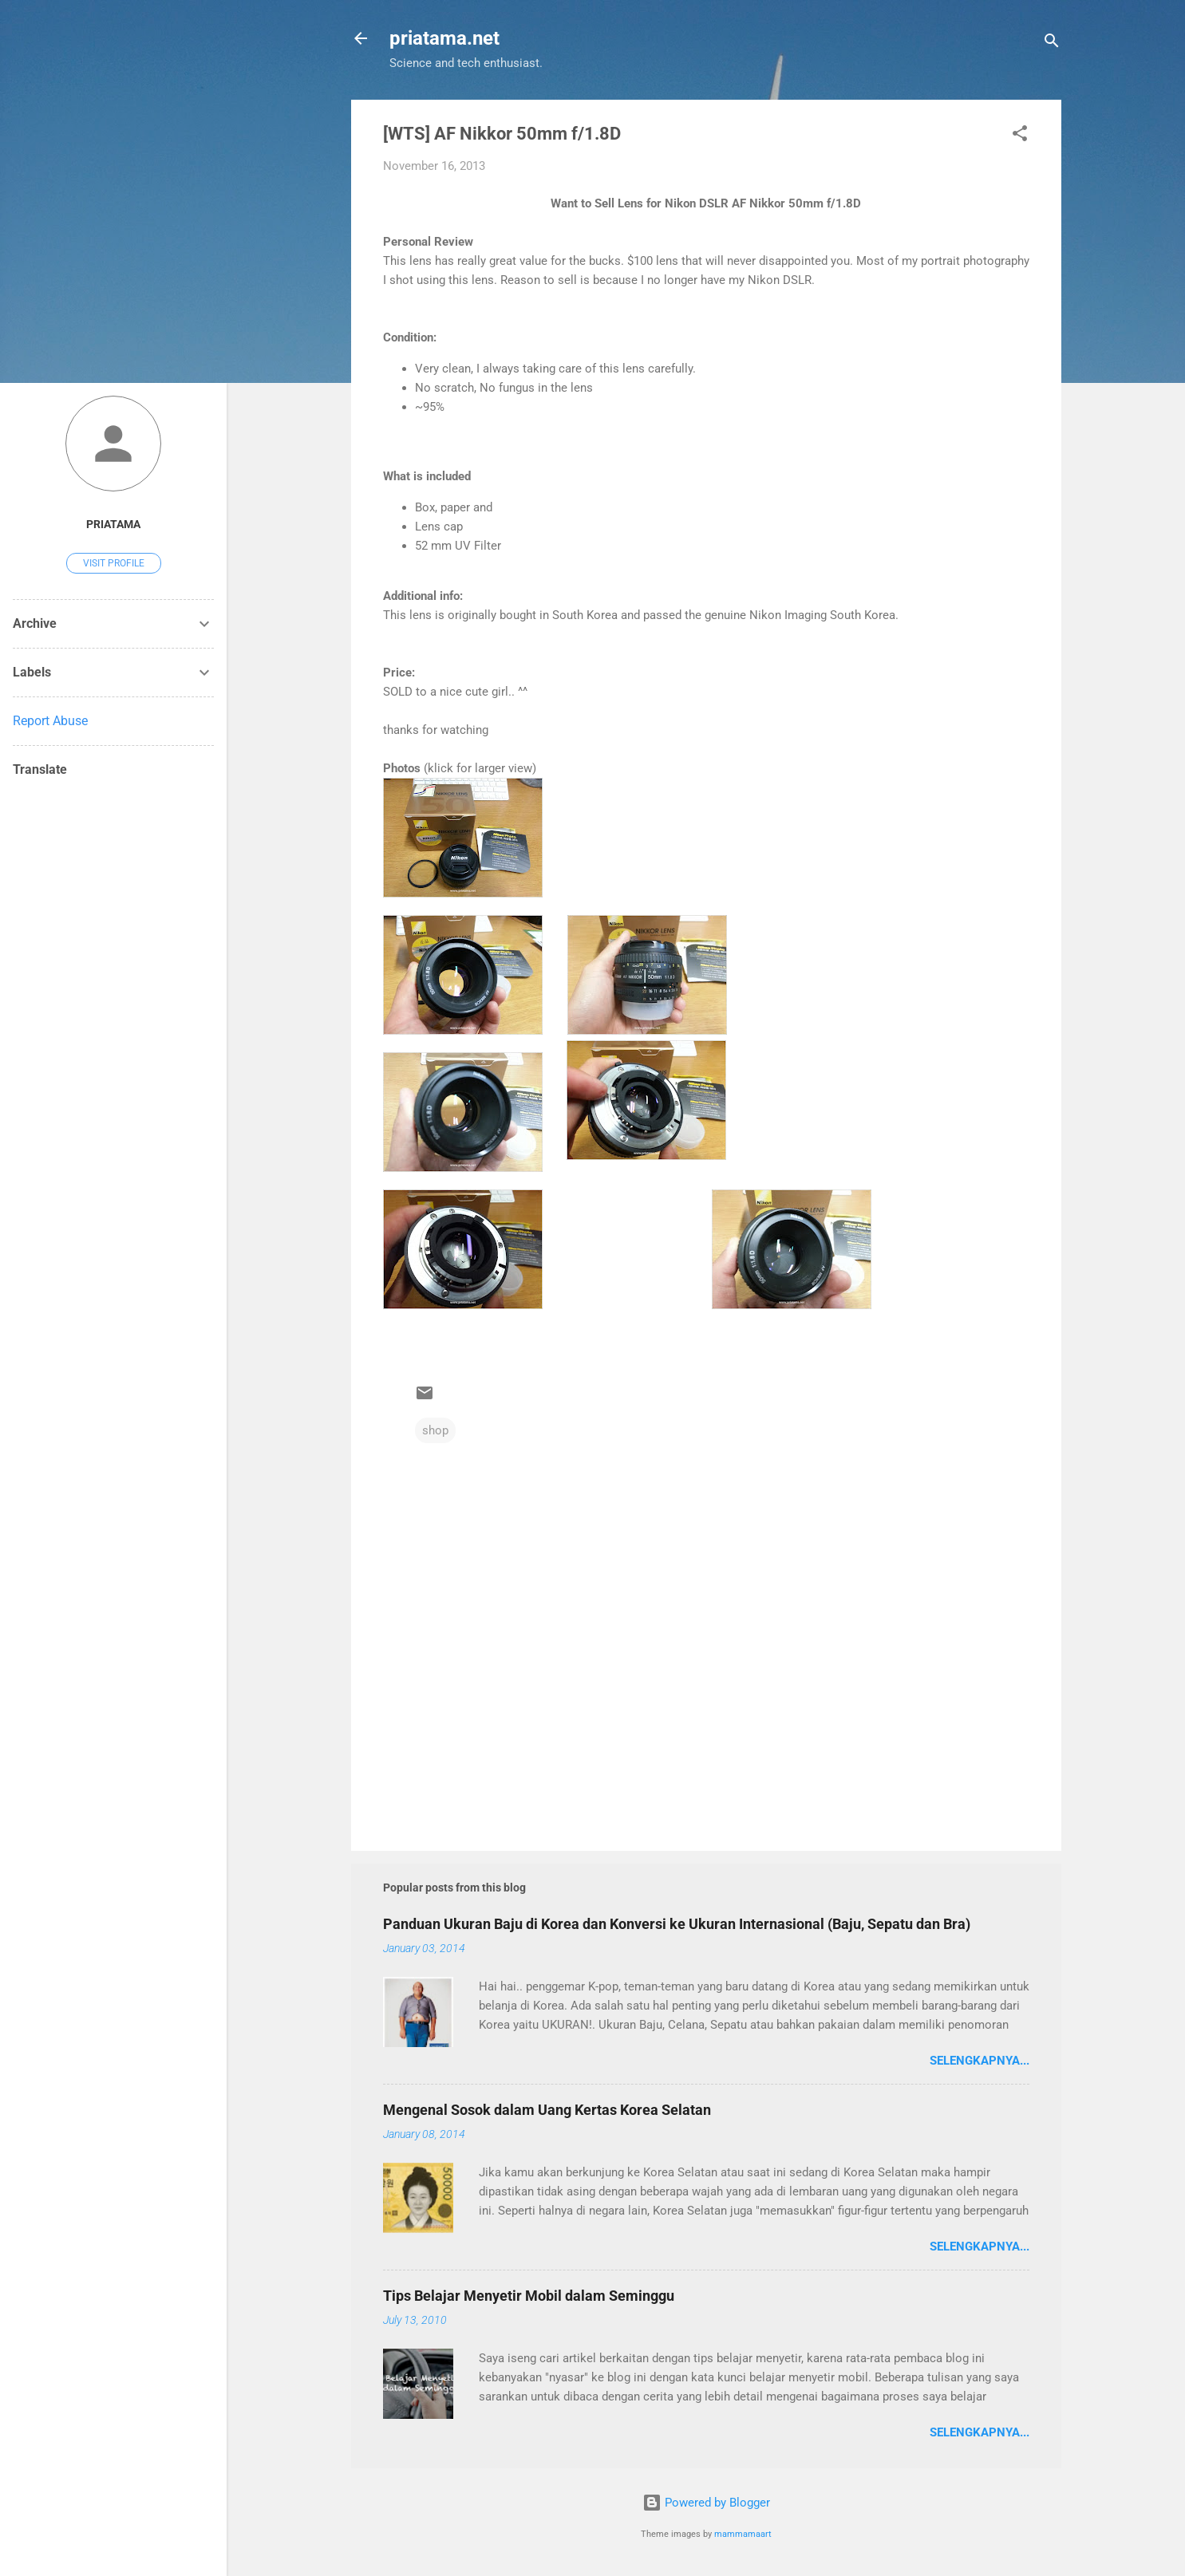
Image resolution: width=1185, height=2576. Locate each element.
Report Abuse (50, 720)
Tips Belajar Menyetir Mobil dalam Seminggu (528, 2295)
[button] (1019, 136)
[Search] (1051, 43)
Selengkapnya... (979, 2060)
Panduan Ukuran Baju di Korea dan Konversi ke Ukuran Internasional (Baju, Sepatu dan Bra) (676, 1923)
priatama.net (444, 38)
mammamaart (743, 2534)
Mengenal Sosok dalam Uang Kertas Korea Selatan (547, 2109)
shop (435, 1430)
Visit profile (113, 563)
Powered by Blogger (706, 2502)
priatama (113, 524)
